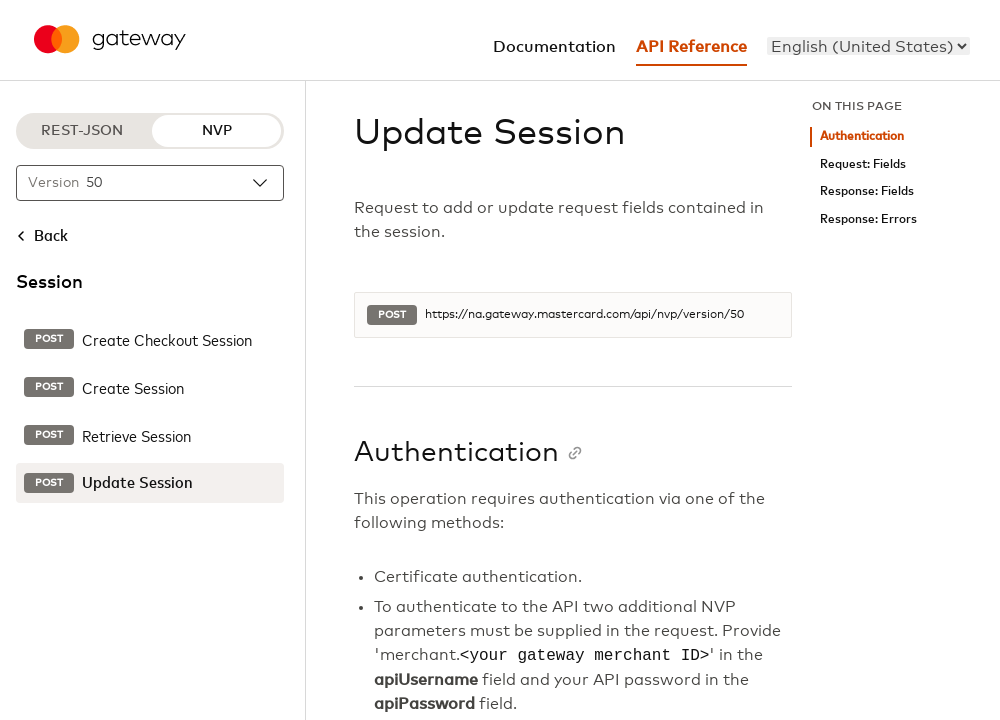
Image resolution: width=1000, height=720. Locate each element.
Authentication (862, 136)
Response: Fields (867, 191)
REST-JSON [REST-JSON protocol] (82, 131)
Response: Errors (868, 219)
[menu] (868, 46)
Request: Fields (863, 164)
